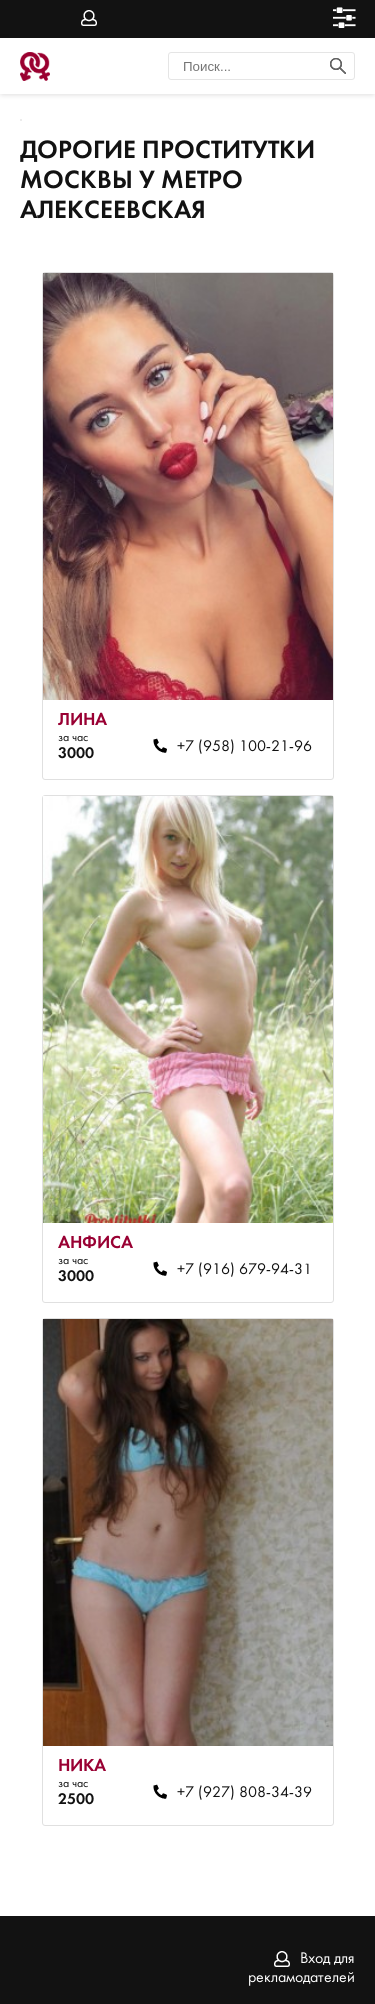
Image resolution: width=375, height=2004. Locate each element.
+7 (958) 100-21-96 (244, 747)
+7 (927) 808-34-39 (244, 1793)
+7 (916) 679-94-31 (244, 1270)
